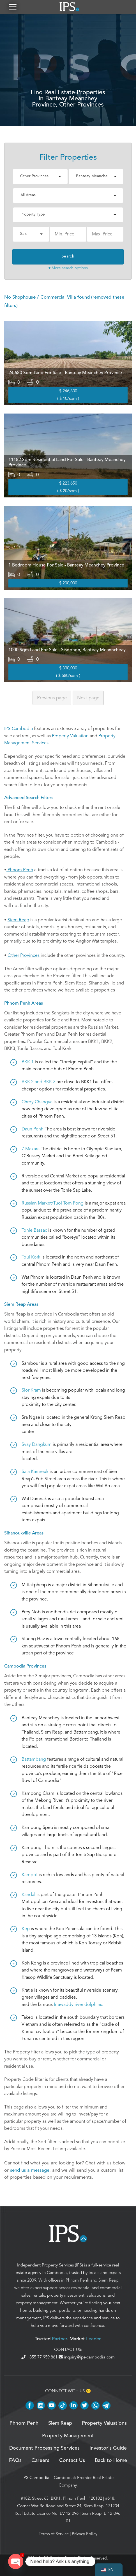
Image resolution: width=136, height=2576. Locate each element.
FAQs (15, 2460)
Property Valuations (104, 2423)
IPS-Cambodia (18, 728)
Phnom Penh (77, 2280)
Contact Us (72, 2460)
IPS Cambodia (35, 2477)
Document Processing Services (44, 2448)
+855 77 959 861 (40, 2357)
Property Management (68, 2435)
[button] (12, 6)
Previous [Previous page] (52, 698)
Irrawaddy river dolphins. (78, 2004)
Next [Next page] (88, 698)
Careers (40, 2460)
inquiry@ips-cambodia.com (87, 2357)
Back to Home (111, 2460)
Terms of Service (54, 2533)
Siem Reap (108, 2280)
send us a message (29, 2170)
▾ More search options (68, 268)
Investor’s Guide (108, 2448)
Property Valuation (70, 736)
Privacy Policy (84, 2533)
